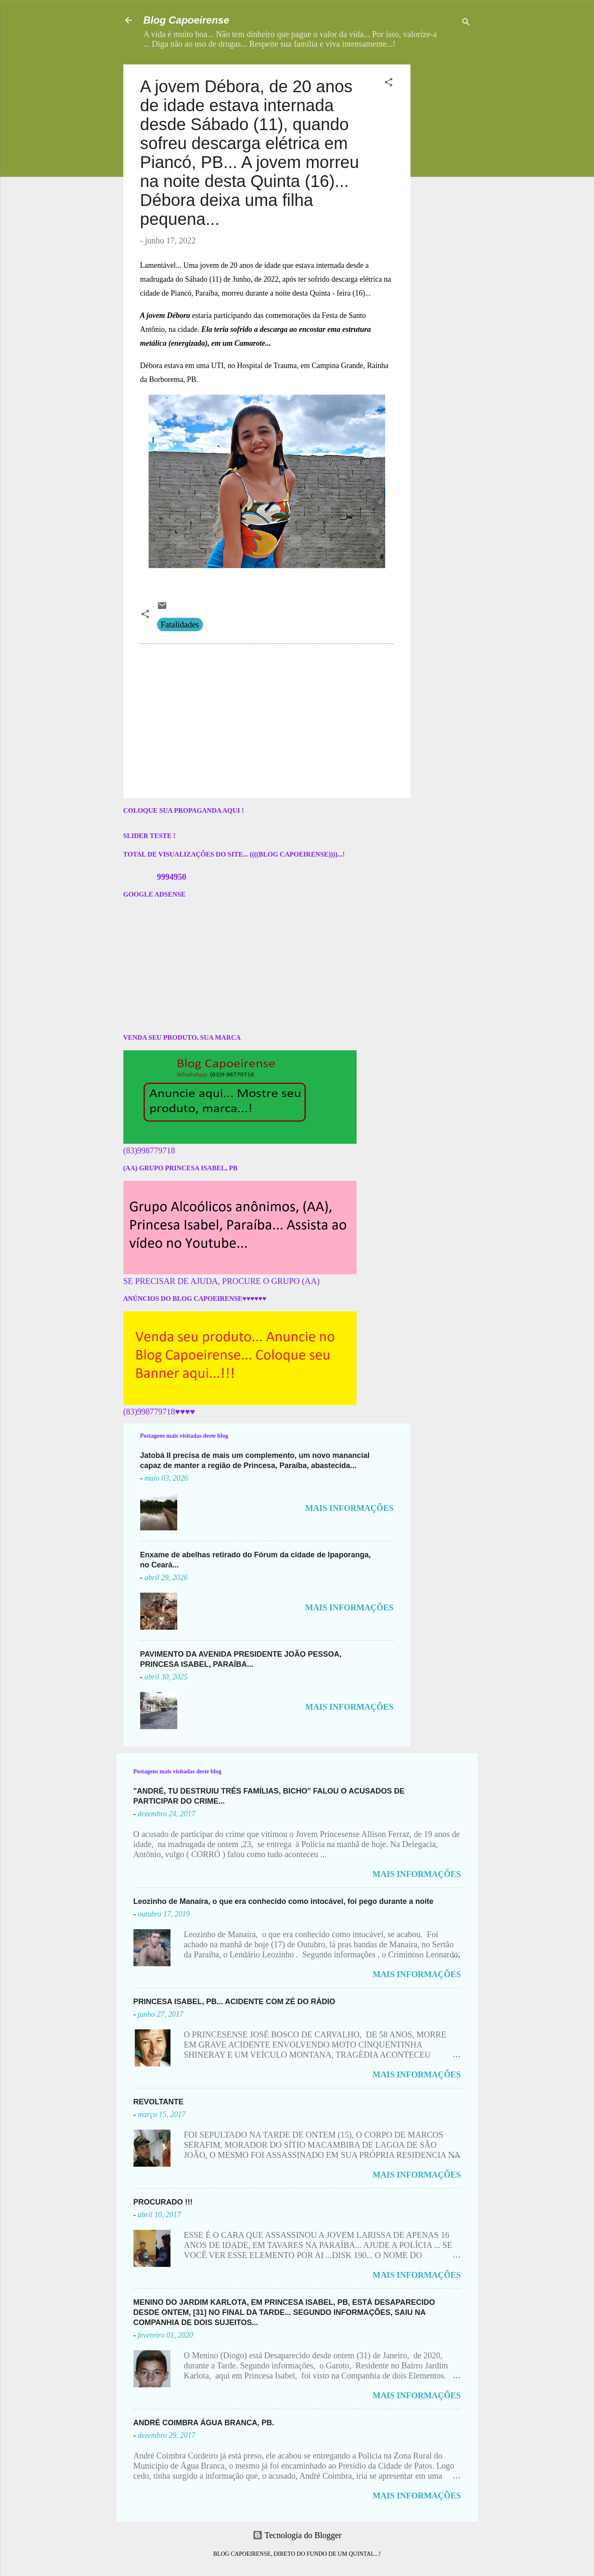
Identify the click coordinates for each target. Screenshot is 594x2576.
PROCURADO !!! (163, 2202)
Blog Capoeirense (186, 20)
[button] (389, 83)
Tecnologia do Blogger (297, 2535)
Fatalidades (180, 624)
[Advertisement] (469, 117)
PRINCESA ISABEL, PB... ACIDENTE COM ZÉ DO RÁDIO (234, 2001)
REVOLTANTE (158, 2102)
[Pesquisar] (466, 23)
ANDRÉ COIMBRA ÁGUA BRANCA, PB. (203, 2423)
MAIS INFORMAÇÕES (349, 1508)
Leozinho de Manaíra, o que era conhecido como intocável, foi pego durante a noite (283, 1901)
